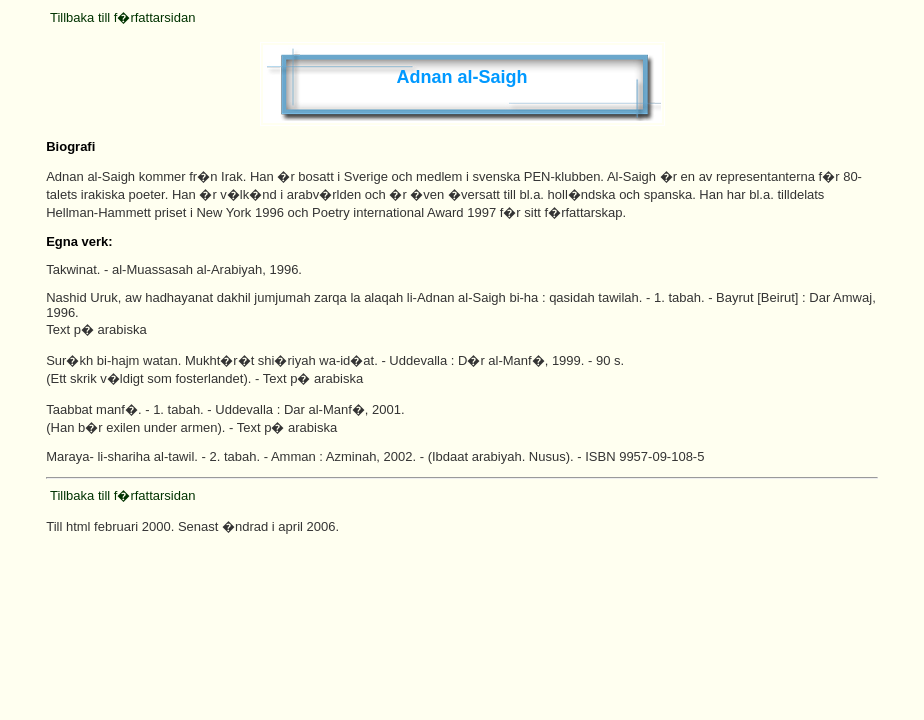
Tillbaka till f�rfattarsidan (122, 17)
